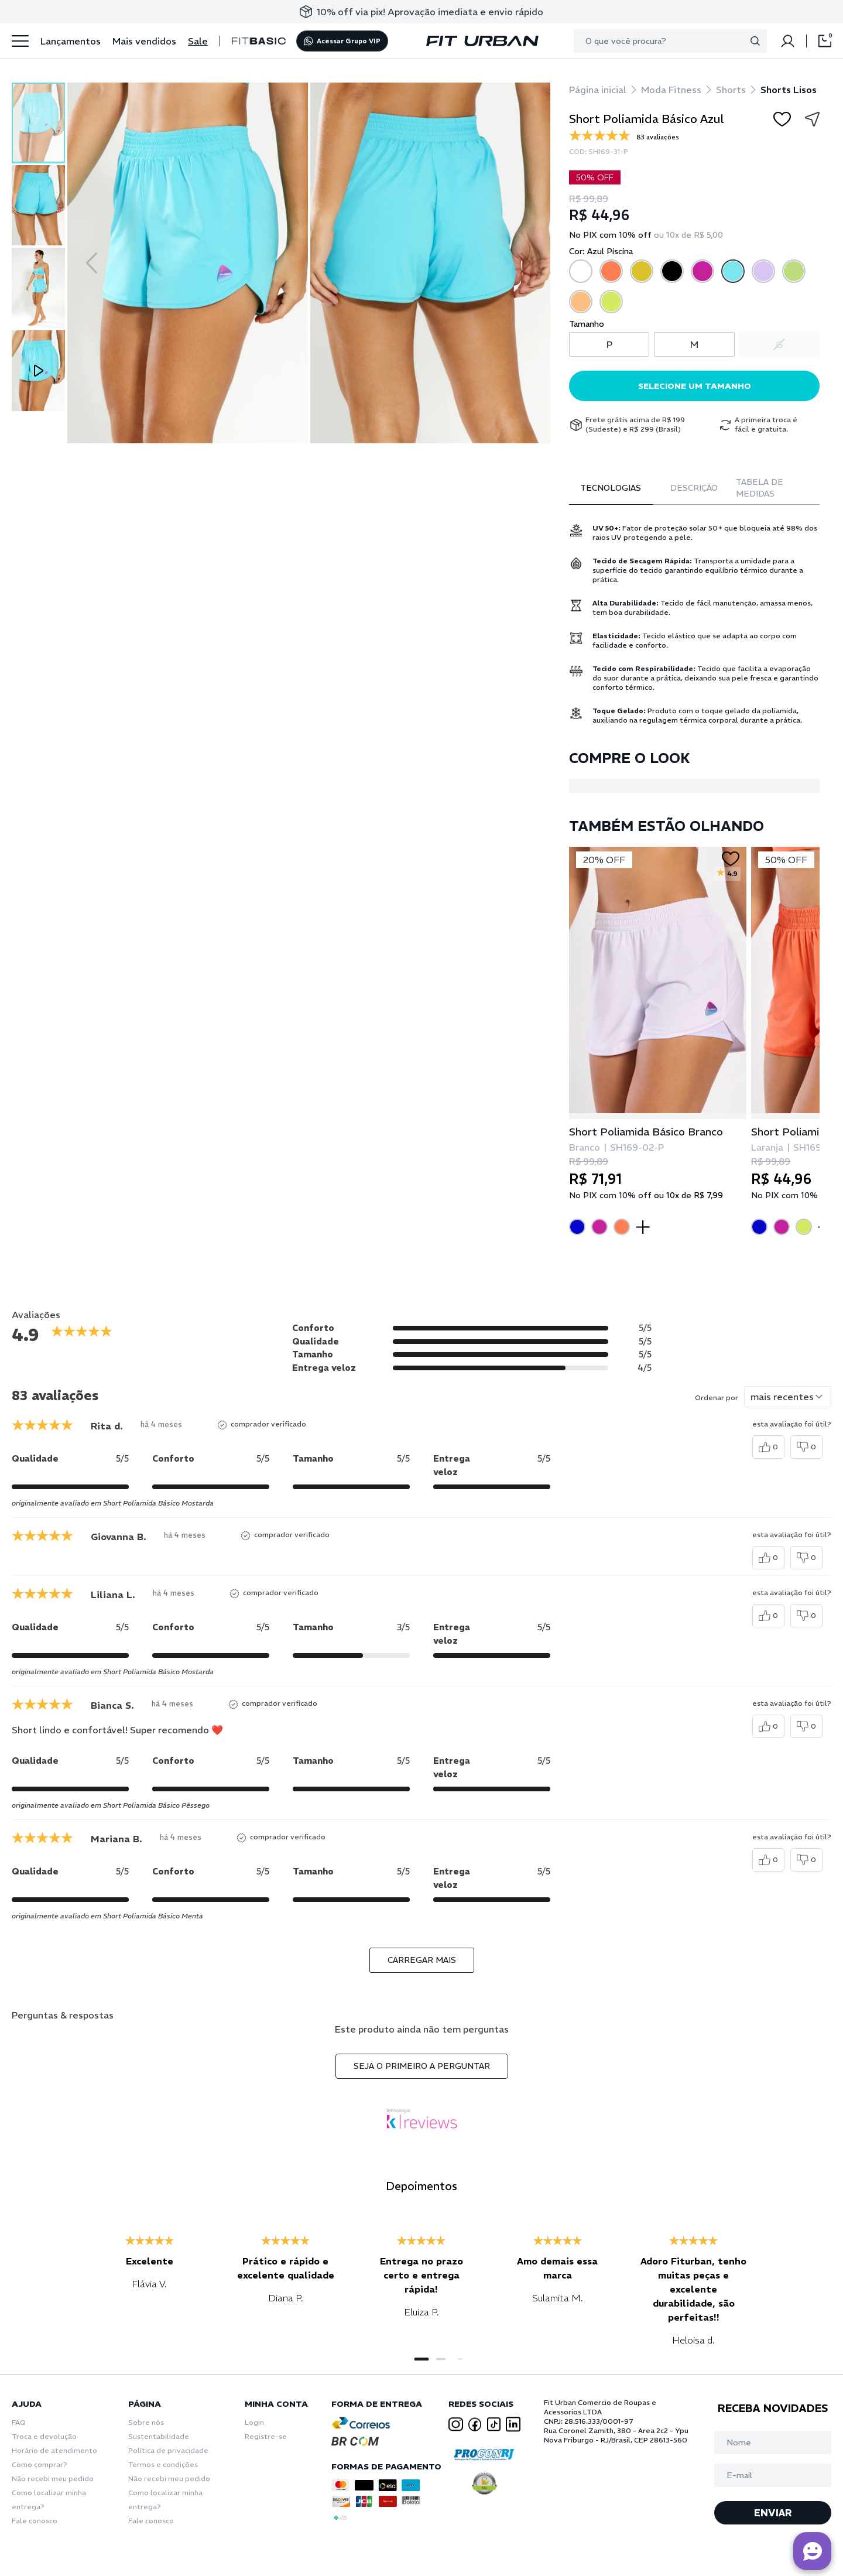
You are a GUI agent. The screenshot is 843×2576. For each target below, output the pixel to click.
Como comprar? (39, 2464)
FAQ (19, 2422)
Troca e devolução (44, 2436)
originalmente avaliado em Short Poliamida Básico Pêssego (111, 1805)
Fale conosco (34, 2520)
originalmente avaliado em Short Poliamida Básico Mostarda (113, 1503)
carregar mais (422, 1960)
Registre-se (266, 2436)
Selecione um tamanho (694, 386)
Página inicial (597, 89)
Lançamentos (70, 41)
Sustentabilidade (158, 2436)
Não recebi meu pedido (53, 2478)
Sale (198, 41)
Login (254, 2422)
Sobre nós (146, 2422)
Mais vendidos (144, 41)
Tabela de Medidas (759, 488)
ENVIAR (773, 2513)
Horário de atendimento (54, 2450)
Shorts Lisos (788, 89)
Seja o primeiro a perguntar (422, 2066)
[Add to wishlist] (782, 119)
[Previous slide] (91, 262)
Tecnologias (610, 488)
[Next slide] (526, 262)
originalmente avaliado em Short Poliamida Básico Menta (107, 1915)
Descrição (694, 488)
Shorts (731, 89)
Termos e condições (163, 2464)
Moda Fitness (671, 89)
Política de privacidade (168, 2450)
